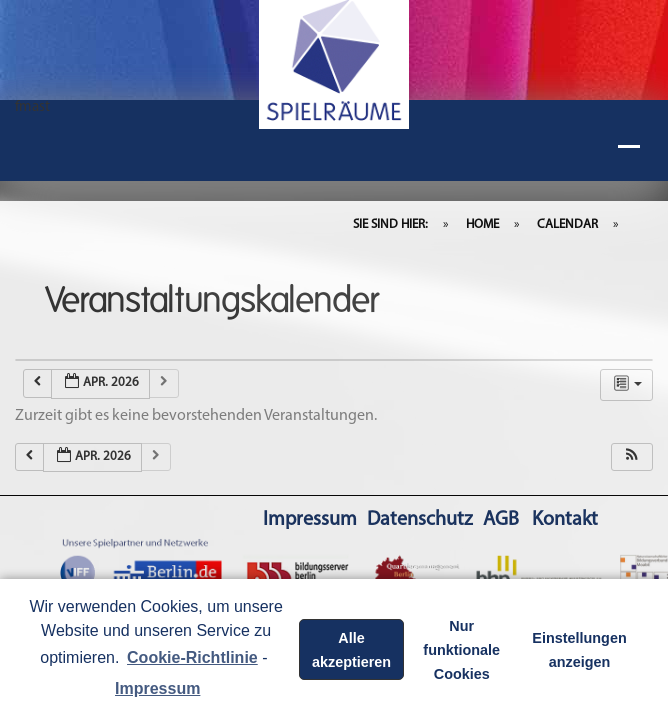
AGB (501, 520)
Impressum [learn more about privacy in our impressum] (157, 688)
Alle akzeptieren (351, 650)
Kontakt (565, 520)
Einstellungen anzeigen (579, 650)
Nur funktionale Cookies (461, 650)
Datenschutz (420, 520)
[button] (632, 457)
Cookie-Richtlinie (192, 657)
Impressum (310, 520)
